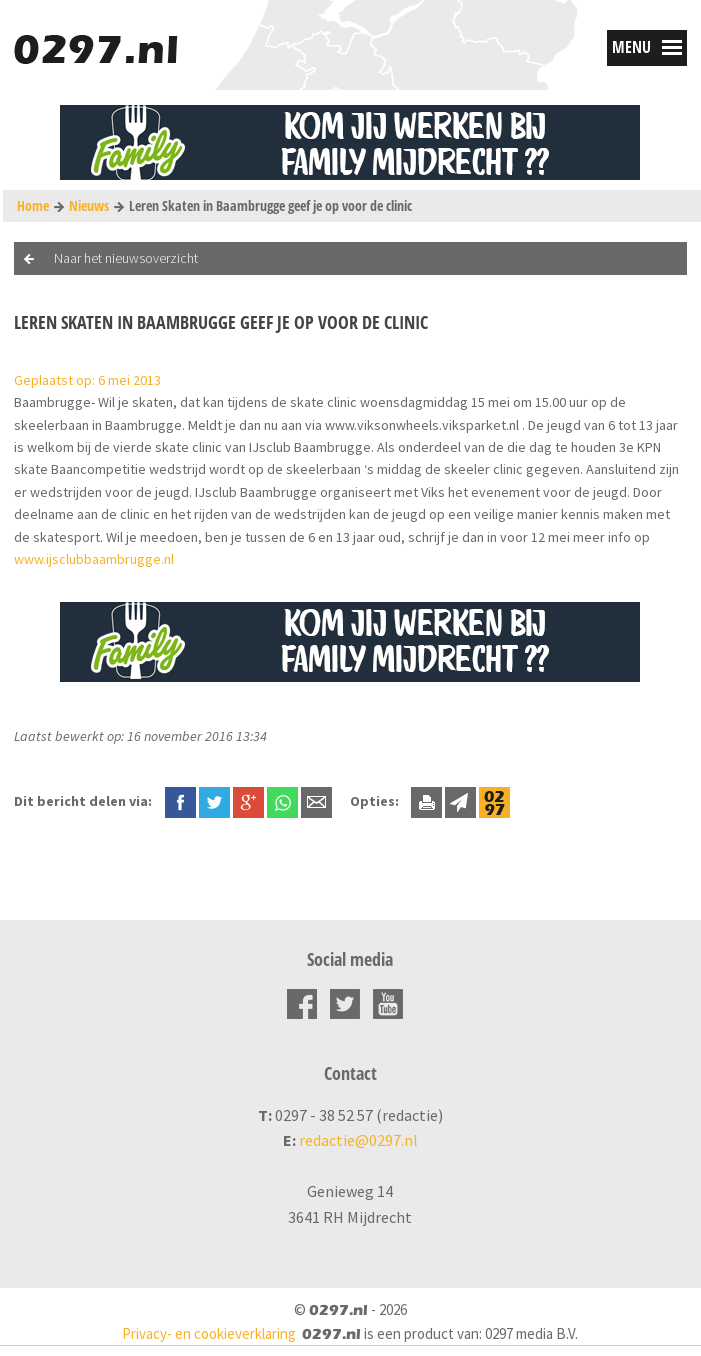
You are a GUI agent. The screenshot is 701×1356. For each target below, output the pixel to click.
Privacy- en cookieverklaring (209, 1333)
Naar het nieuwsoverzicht (126, 258)
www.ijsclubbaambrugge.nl (94, 559)
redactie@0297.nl (358, 1140)
